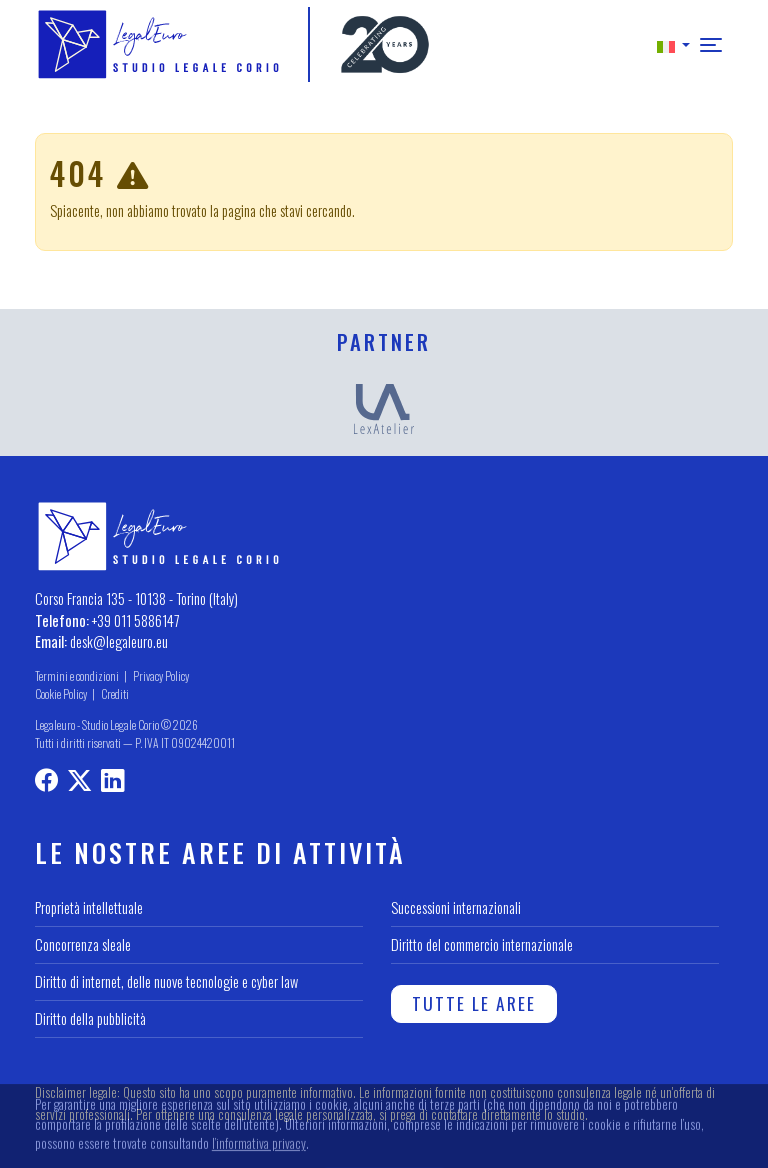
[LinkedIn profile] (112, 782)
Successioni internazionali (456, 907)
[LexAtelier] (384, 406)
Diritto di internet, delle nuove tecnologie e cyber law (166, 981)
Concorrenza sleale (83, 944)
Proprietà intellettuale (89, 907)
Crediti (115, 693)
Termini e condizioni (77, 675)
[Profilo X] (79, 782)
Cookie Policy (61, 693)
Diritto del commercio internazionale (482, 944)
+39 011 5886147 (136, 620)
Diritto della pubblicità (90, 1018)
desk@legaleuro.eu (119, 641)
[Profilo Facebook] (46, 782)
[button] (673, 44)
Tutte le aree (474, 1003)
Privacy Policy (161, 675)
